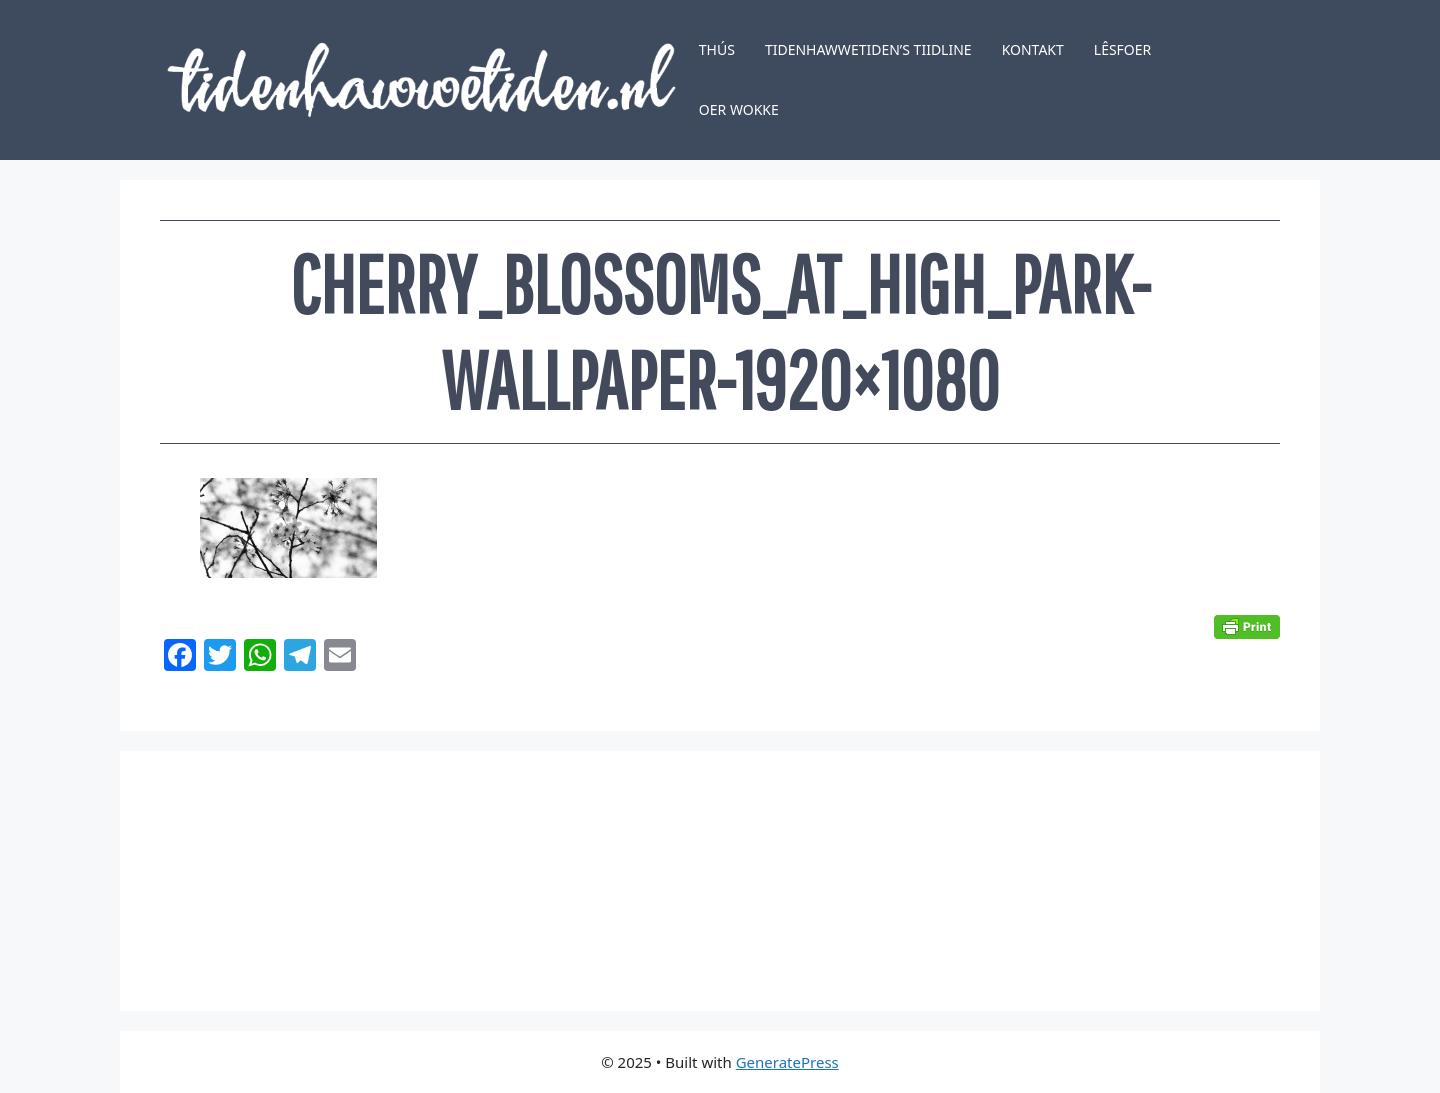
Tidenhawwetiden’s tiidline (868, 49)
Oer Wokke (739, 109)
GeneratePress (787, 1062)
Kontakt (1033, 49)
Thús (717, 49)
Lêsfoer (1123, 49)
